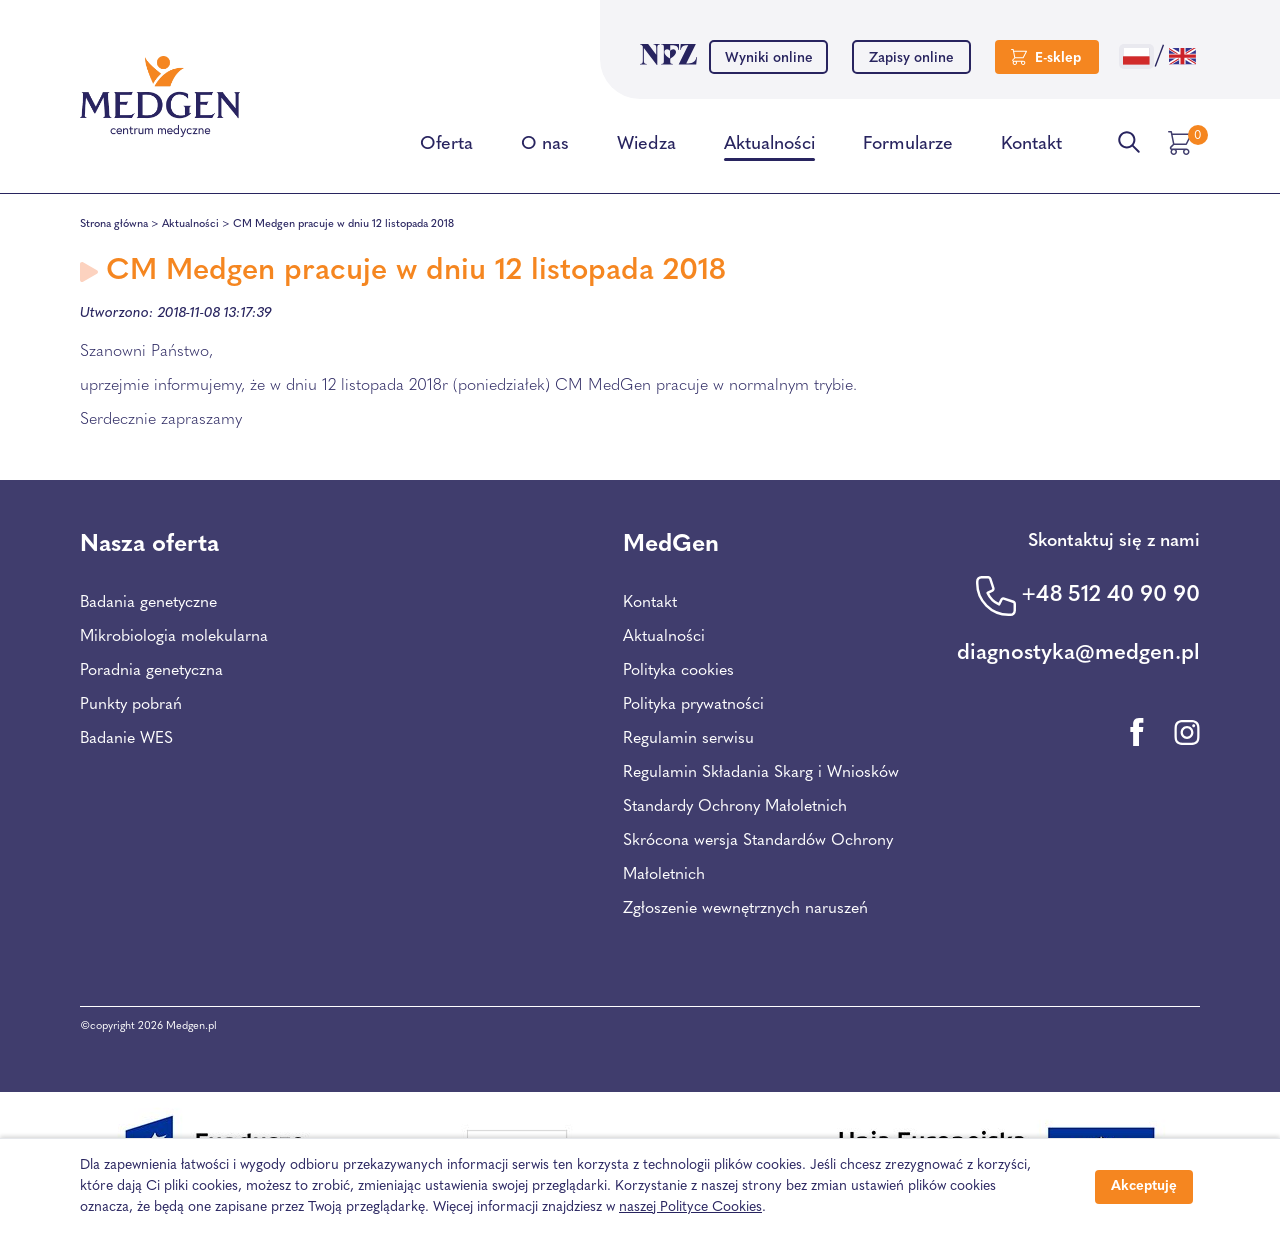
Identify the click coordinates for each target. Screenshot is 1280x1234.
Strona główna (114, 224)
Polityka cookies (678, 671)
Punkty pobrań (131, 705)
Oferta (446, 148)
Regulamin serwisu (688, 739)
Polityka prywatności (693, 705)
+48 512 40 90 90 (1110, 595)
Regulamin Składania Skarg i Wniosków (761, 773)
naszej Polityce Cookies (690, 1207)
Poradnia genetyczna (151, 671)
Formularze (908, 148)
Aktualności (769, 148)
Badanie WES (126, 739)
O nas (545, 148)
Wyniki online (769, 58)
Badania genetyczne (148, 603)
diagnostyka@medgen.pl (1078, 653)
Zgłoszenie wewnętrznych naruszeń (745, 909)
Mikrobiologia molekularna (174, 637)
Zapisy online (911, 58)
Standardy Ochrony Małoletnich (735, 807)
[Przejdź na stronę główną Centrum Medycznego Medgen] (160, 97)
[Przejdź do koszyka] (1182, 143)
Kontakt (1031, 148)
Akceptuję (1144, 1186)
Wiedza (646, 148)
